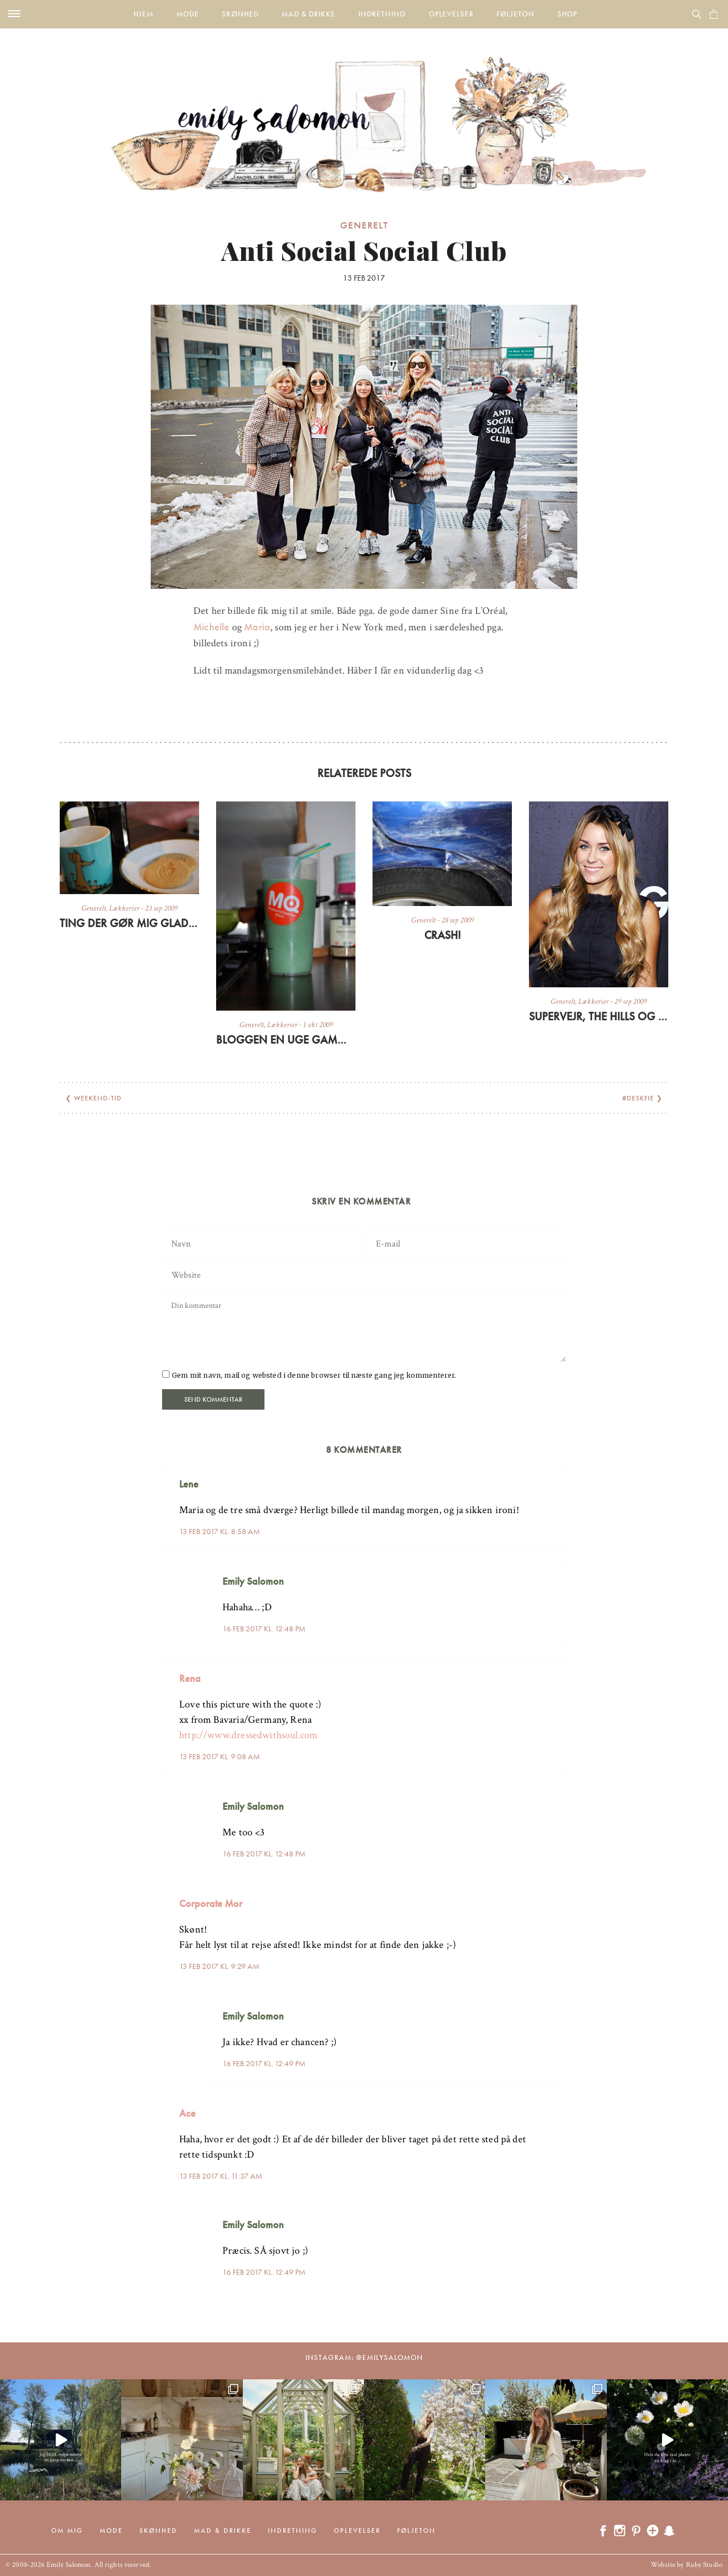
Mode (187, 14)
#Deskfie (638, 1098)
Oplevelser (451, 14)
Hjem (144, 14)
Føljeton (516, 14)
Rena (190, 1678)
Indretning (382, 14)
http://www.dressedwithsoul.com (248, 1735)
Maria (257, 626)
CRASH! (442, 935)
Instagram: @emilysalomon (364, 2357)
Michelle (211, 626)
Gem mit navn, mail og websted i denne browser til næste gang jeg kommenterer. (314, 1375)
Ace (187, 2113)
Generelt (364, 225)
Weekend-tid (98, 1098)
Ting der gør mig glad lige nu (129, 923)
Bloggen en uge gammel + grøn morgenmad (285, 1039)
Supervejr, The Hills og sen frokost (598, 1016)
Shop (567, 14)
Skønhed (240, 14)
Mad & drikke (309, 14)
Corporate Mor (210, 1903)
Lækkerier (124, 908)
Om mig (67, 2530)
